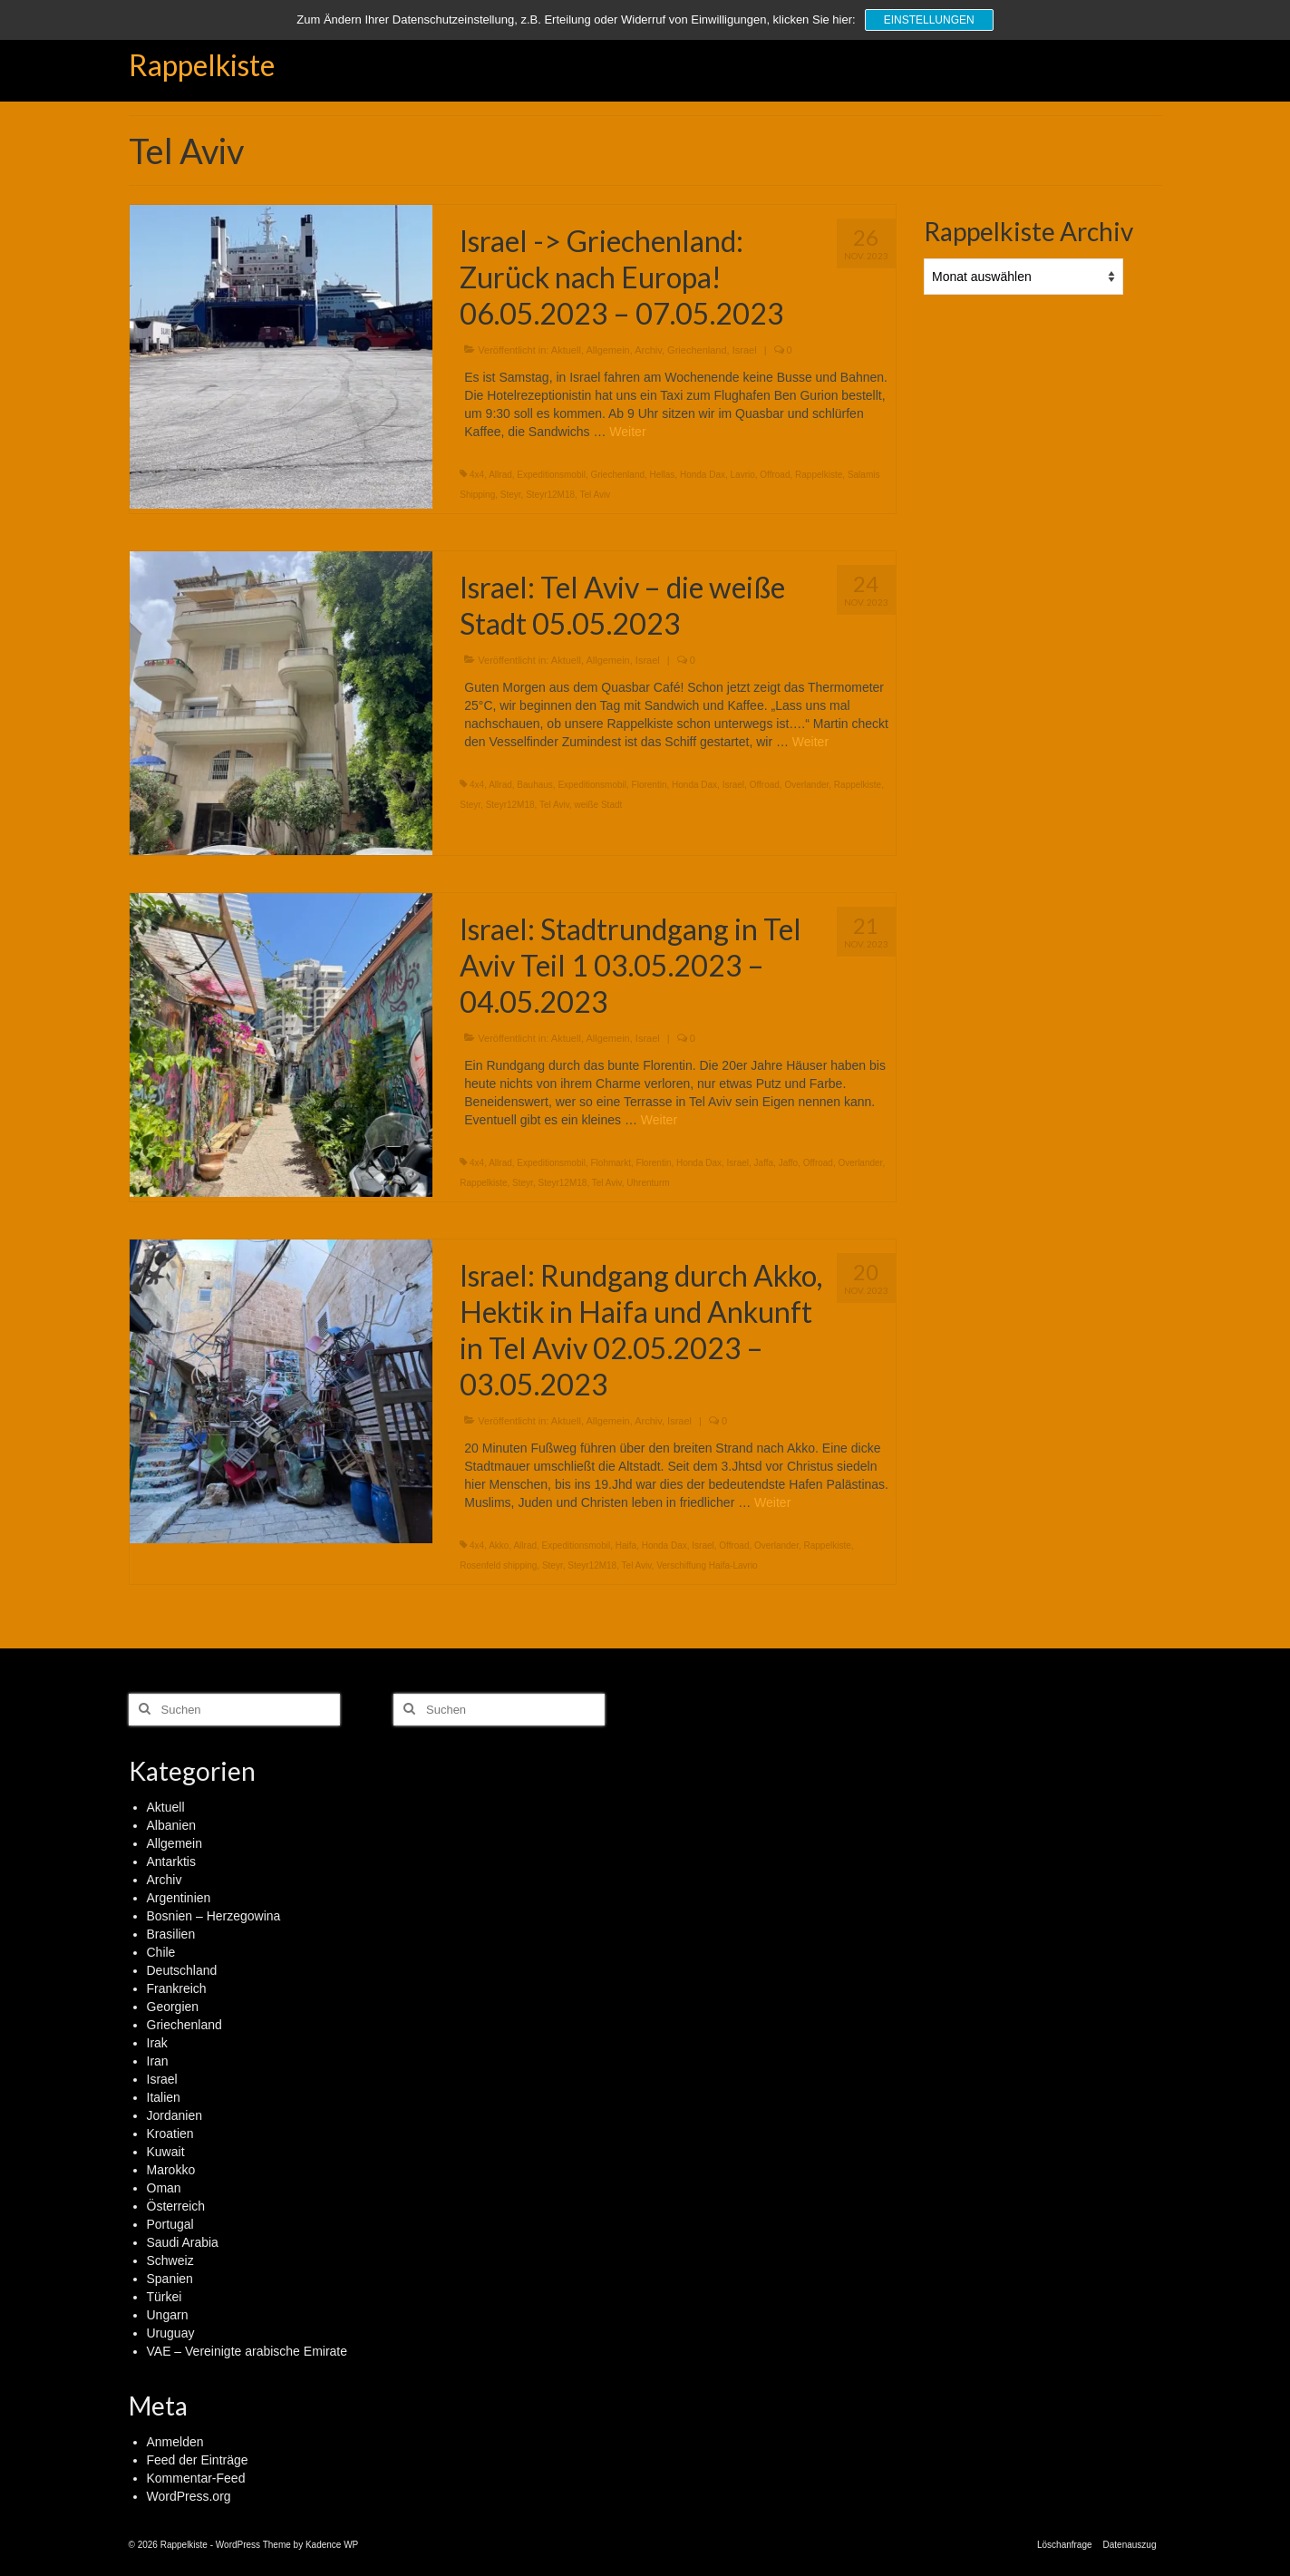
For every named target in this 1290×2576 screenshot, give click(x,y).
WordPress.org (189, 2496)
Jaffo (789, 1163)
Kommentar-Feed (196, 2478)
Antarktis (171, 1861)
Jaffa (764, 1163)
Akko (499, 1545)
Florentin (649, 785)
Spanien (170, 2278)
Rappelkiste (202, 65)
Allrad (500, 475)
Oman (164, 2188)
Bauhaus (534, 785)
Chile (161, 1952)
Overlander (806, 785)
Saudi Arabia (182, 2242)
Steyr (510, 495)
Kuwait (166, 2151)
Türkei (164, 2296)
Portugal (170, 2224)
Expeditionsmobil (551, 475)
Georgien (173, 2006)
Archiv (648, 350)
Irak (157, 2043)
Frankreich (177, 1988)
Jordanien (175, 2115)
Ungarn (168, 2315)
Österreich (176, 2206)
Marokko (171, 2170)
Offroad (775, 475)
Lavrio (743, 475)
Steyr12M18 (550, 495)
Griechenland (696, 350)
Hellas (662, 475)
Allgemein (607, 350)
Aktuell (566, 350)
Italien (163, 2097)
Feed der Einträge (197, 2460)
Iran (158, 2061)
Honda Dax (702, 475)
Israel (744, 350)
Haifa (626, 1545)
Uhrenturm (647, 1183)
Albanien (172, 1825)
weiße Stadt (599, 805)
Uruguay (171, 2333)
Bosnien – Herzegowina (214, 1916)
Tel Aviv (594, 495)
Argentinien (179, 1898)
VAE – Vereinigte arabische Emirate (247, 2351)
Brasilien (171, 1934)
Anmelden (175, 2442)
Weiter (627, 431)
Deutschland (182, 1970)
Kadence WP (332, 2545)
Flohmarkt (611, 1163)
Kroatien (170, 2133)
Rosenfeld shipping (498, 1565)
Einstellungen (929, 20)
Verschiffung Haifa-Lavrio (707, 1565)
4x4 (477, 475)
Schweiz (170, 2260)
